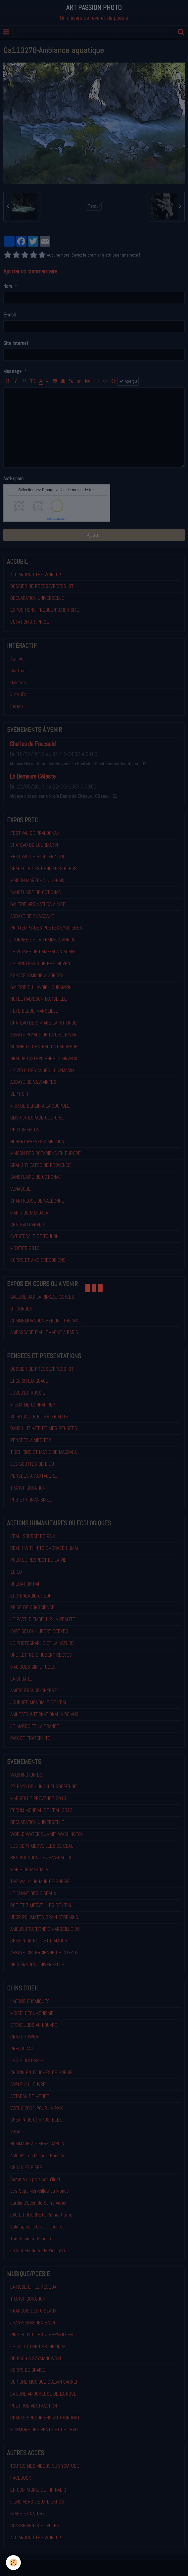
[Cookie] (13, 2562)
